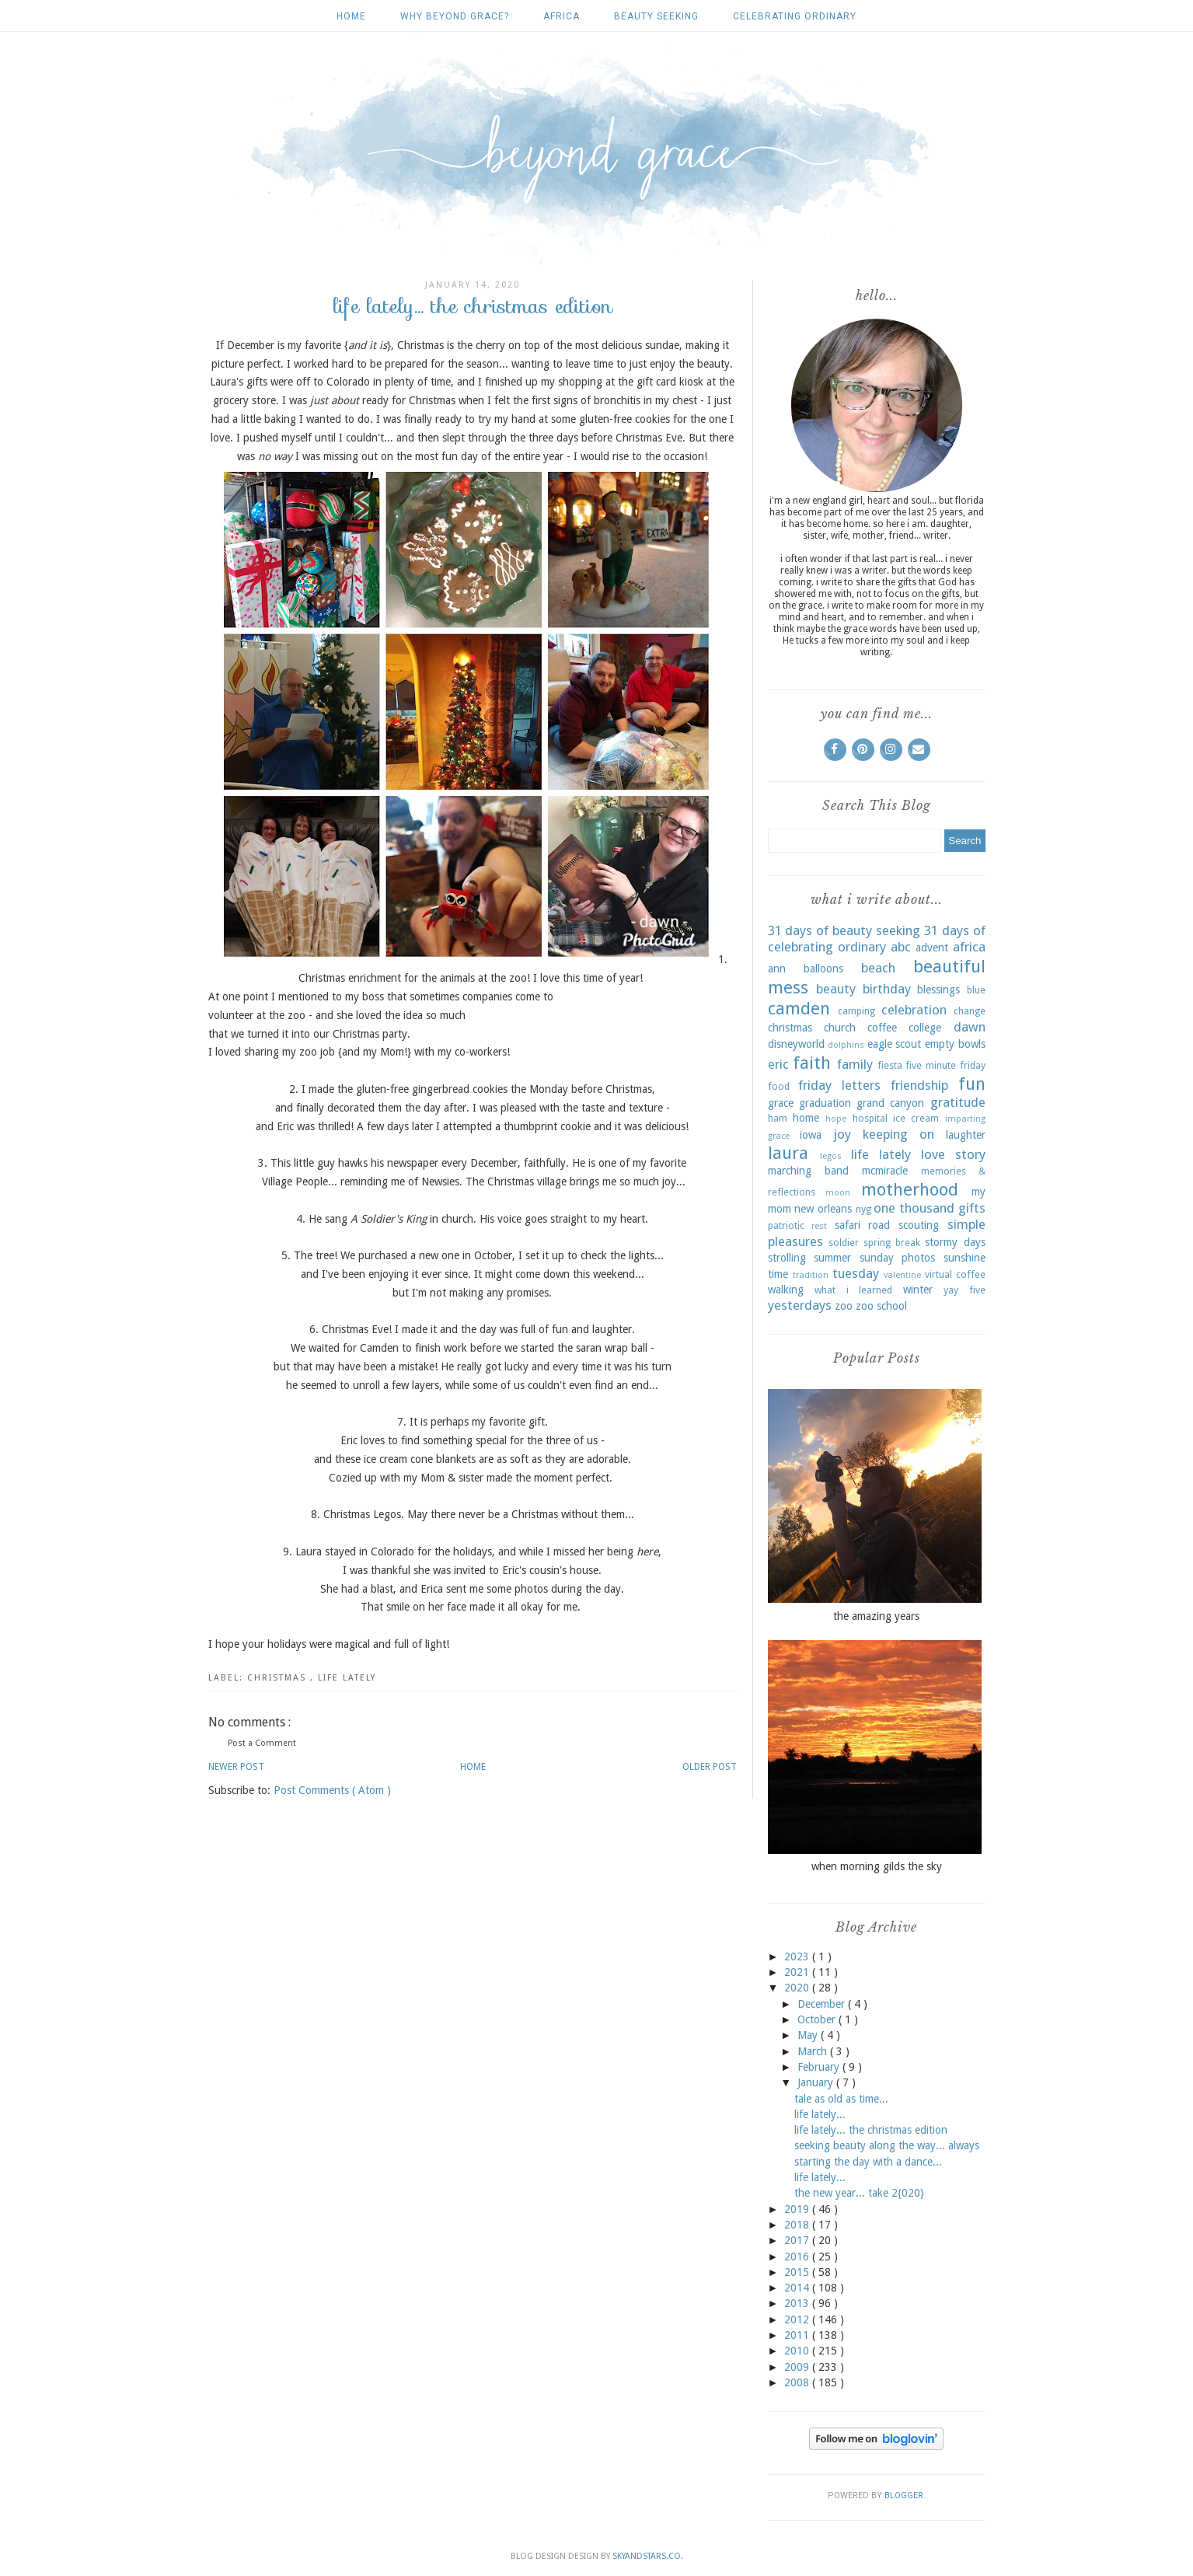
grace (781, 1103)
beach (878, 968)
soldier (843, 1242)
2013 (798, 2303)
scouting (918, 1225)
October (818, 2019)
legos (831, 1156)
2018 (798, 2224)
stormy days (955, 1242)
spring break (891, 1242)
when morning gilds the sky (876, 1866)
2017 (798, 2240)
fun (971, 1083)
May (809, 2035)
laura (788, 1153)
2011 (798, 2335)
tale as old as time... (841, 2099)
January (816, 2082)
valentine (902, 1275)
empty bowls (955, 1044)
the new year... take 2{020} (859, 2193)
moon (837, 1193)
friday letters (839, 1085)
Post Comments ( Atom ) (332, 1790)
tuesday (855, 1273)
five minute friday (945, 1065)
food (779, 1086)
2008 (798, 2382)
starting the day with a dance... (868, 2161)
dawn (969, 1027)
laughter (965, 1135)
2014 (798, 2287)
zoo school (881, 1306)
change (969, 1011)
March (813, 2051)
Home (351, 16)
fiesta (889, 1065)
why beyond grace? (454, 16)
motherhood (909, 1189)
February (819, 2067)
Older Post (709, 1766)
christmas (278, 1678)
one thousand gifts (929, 1208)
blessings (938, 989)
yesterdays (800, 1305)
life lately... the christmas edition (870, 2130)
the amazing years (876, 1616)
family (855, 1064)
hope (835, 1119)
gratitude (957, 1102)
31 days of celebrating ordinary (876, 939)
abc (901, 947)
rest (819, 1226)
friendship (919, 1085)
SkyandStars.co (646, 2556)
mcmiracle (885, 1170)
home (806, 1118)
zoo (844, 1306)
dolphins (846, 1045)
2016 (798, 2256)
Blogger (903, 2495)
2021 (798, 1972)
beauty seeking (656, 16)
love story (953, 1154)
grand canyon (890, 1103)
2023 (798, 1956)
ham (777, 1118)
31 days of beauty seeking (844, 930)
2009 (798, 2367)
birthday (887, 989)
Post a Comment (262, 1743)
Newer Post (236, 1766)
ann (777, 968)
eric (778, 1064)
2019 (798, 2209)
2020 (798, 1987)
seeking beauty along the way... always (886, 2145)
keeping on (898, 1134)
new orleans (823, 1208)
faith (812, 1062)
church (840, 1027)
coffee (882, 1027)
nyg (863, 1209)
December (822, 2004)
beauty (836, 989)
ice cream (916, 1118)
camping (856, 1011)
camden (799, 1008)
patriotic (786, 1225)
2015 (798, 2272)
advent (932, 947)
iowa (810, 1135)
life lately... (820, 2114)
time (778, 1274)
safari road (863, 1225)
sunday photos (898, 1257)
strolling (787, 1257)
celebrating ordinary (794, 16)
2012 (798, 2319)
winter (918, 1289)
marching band (808, 1170)
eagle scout (894, 1044)
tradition (810, 1275)
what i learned (853, 1290)
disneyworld (796, 1044)
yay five (964, 1290)
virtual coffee (955, 1274)
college (925, 1027)
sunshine (964, 1257)
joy (842, 1134)
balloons (823, 968)
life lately (347, 1678)
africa (561, 16)
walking (786, 1289)
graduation (825, 1103)
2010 (798, 2350)
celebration (914, 1009)
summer (832, 1257)
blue (976, 990)
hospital (870, 1118)
